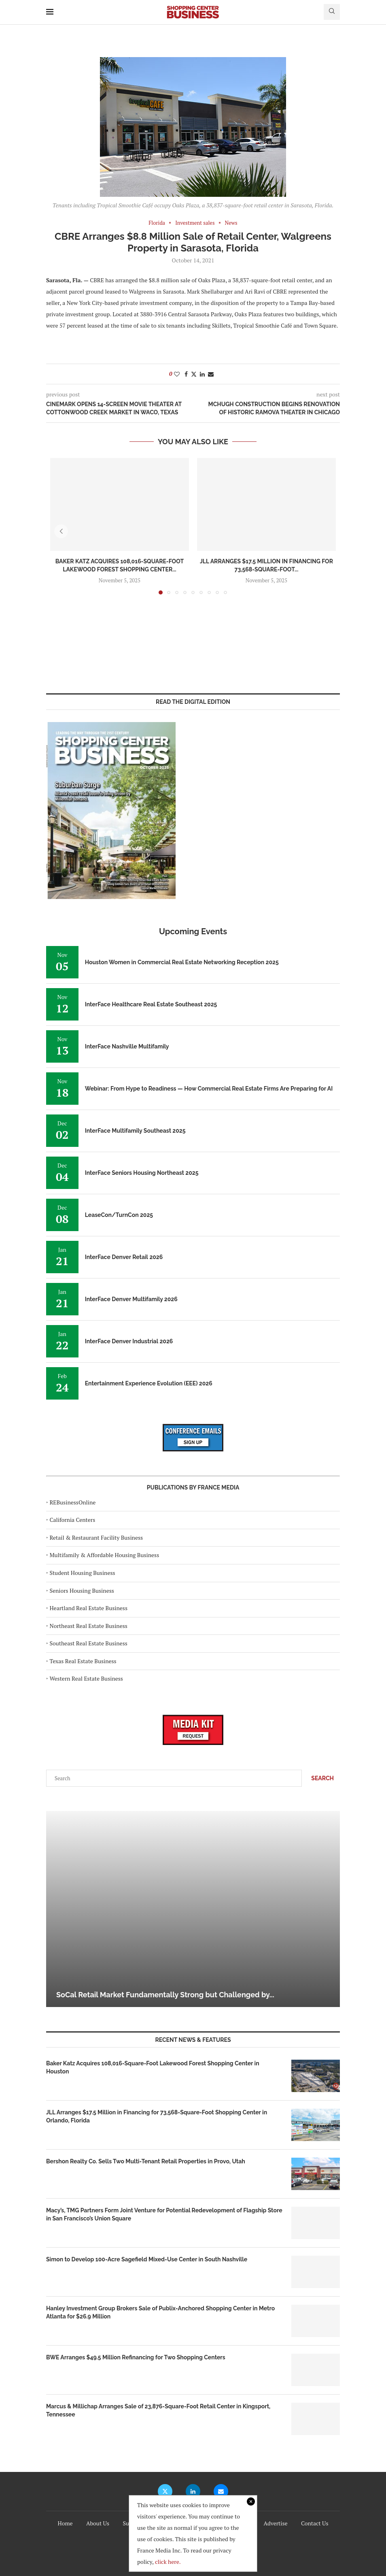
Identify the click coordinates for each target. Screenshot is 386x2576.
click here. (168, 2561)
